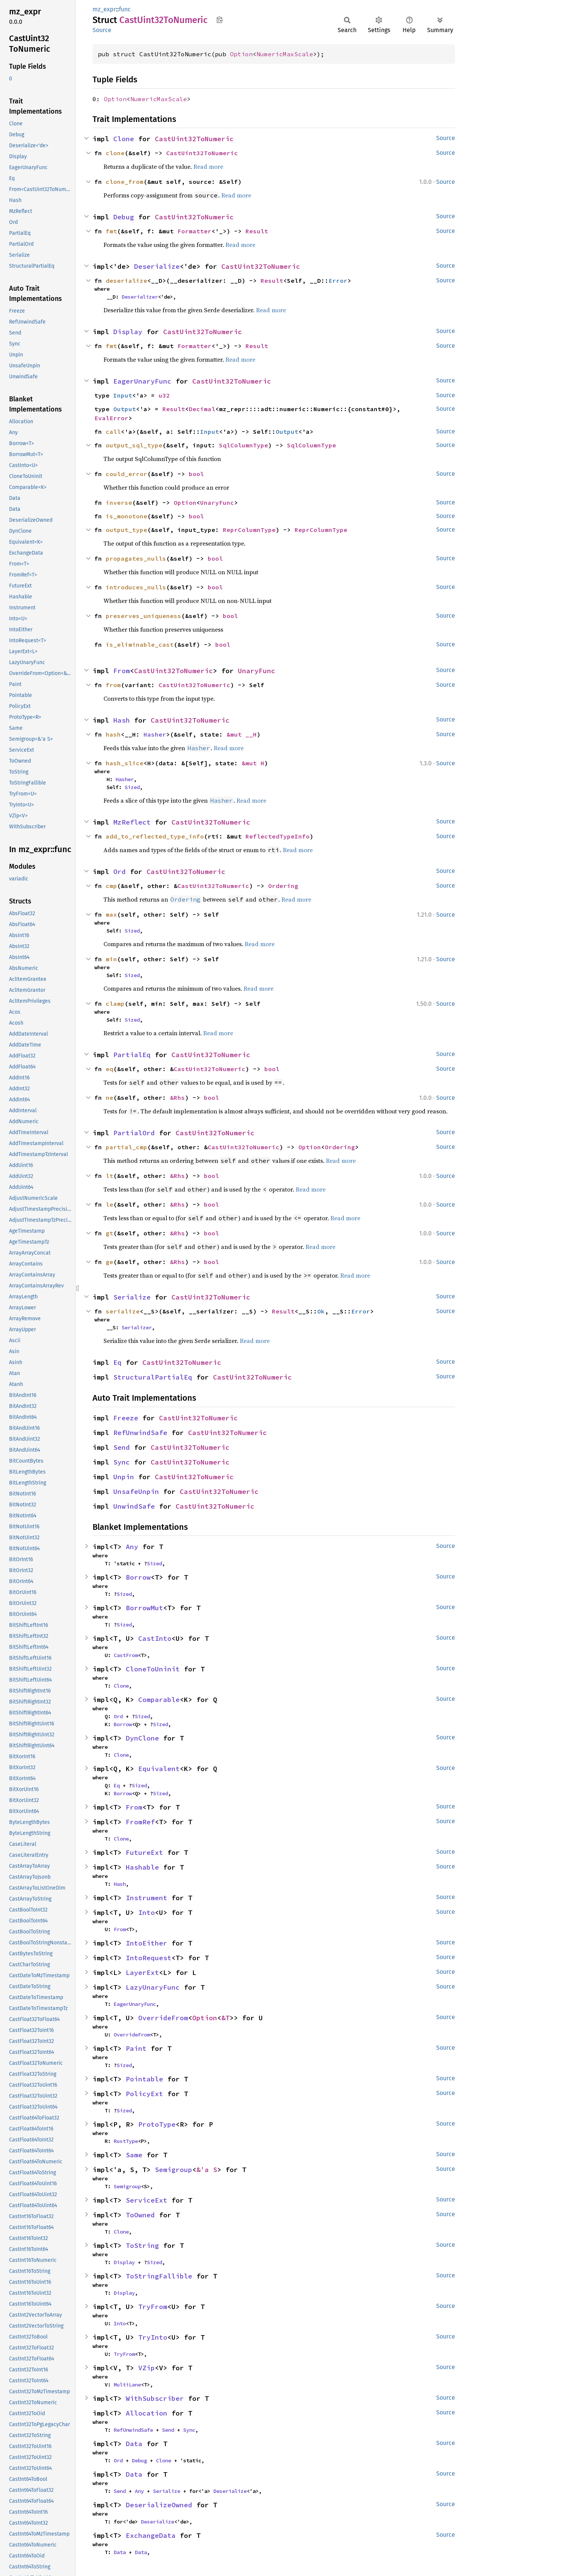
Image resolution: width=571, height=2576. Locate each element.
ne (109, 1097)
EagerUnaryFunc (142, 381)
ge (109, 1262)
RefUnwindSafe (140, 1432)
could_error (126, 474)
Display (127, 331)
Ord (119, 871)
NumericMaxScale (284, 54)
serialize (123, 1311)
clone (115, 153)
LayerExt (142, 1972)
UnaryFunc (217, 502)
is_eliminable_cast (140, 644)
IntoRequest (148, 1957)
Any (132, 1546)
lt (109, 1175)
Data (134, 2443)
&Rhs (177, 1097)
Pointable (144, 2079)
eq (109, 1069)
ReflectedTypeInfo (277, 836)
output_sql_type (134, 445)
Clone (123, 138)
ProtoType (157, 2124)
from (113, 685)
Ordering (283, 885)
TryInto (152, 2337)
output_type (126, 529)
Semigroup (173, 2169)
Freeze (125, 1418)
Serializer (137, 1327)
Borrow (138, 1577)
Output (124, 409)
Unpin (123, 1476)
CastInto (154, 1638)
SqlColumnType (243, 445)
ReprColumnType (249, 529)
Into (146, 1912)
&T (225, 2017)
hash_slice (125, 763)
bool (196, 474)
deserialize (126, 280)
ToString (142, 2245)
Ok (321, 1311)
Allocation (146, 2413)
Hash (121, 720)
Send (121, 1447)
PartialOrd (134, 1132)
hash (113, 734)
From (121, 670)
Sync (121, 1462)
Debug (123, 217)
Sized (132, 787)
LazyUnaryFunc (153, 1987)
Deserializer (140, 296)
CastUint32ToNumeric (194, 138)
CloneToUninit (153, 1669)
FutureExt (144, 1852)
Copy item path (219, 19)
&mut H (253, 763)
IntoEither (146, 1943)
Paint (136, 2048)
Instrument (146, 1897)
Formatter (194, 231)
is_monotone (126, 516)
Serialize (132, 1297)
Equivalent (159, 1768)
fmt (111, 231)
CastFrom (126, 1655)
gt (109, 1233)
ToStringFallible (159, 2276)
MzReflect (132, 822)
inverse (119, 502)
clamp (115, 1003)
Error (338, 280)
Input (122, 395)
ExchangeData (151, 2535)
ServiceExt (146, 2200)
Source (102, 30)
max (111, 914)
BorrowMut (144, 1607)
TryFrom (152, 2306)
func (125, 9)
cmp (111, 885)
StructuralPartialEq (152, 1377)
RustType (126, 2141)
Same (134, 2155)
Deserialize (157, 266)
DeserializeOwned (159, 2504)
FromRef (140, 1822)
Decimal (202, 409)
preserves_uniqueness (143, 616)
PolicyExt (144, 2093)
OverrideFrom (163, 2017)
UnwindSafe (134, 1506)
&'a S (206, 2169)
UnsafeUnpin (136, 1491)
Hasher (155, 734)
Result (256, 231)
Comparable (159, 1699)
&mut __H (242, 734)
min (111, 959)
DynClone (142, 1738)
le (109, 1204)
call (113, 431)
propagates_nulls (136, 558)
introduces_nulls (136, 587)
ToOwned (140, 2215)
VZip (146, 2367)
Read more (208, 166)
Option (241, 54)
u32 (164, 395)
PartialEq (132, 1054)
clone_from (125, 181)
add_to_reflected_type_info (155, 836)
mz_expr (104, 9)
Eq (117, 1362)
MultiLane (127, 2384)
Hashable (142, 1867)
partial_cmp (126, 1147)
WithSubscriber (155, 2398)
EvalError (111, 418)
